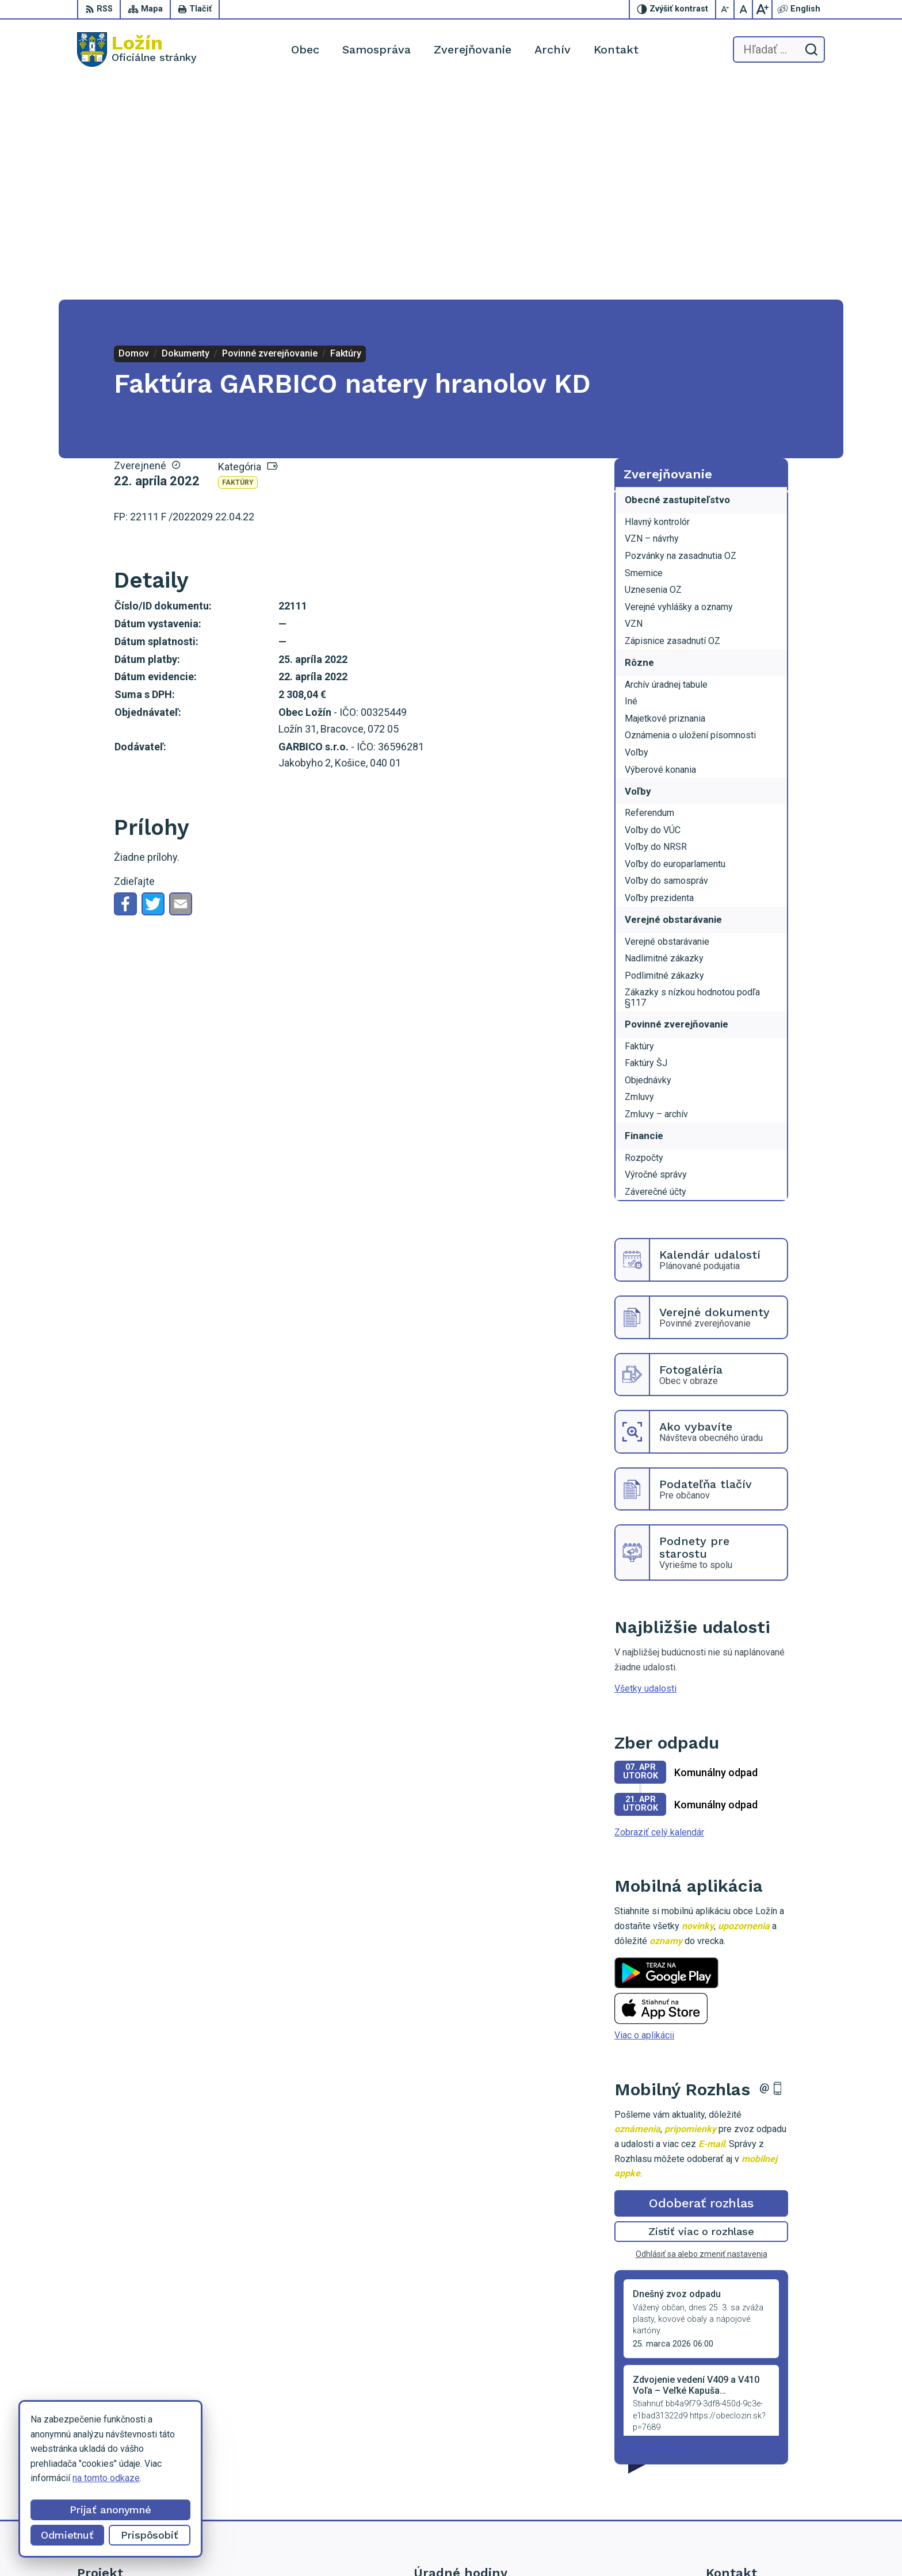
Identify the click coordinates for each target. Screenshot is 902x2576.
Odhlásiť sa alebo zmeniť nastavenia (701, 2035)
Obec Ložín (656, 2545)
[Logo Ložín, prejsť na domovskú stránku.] (137, 49)
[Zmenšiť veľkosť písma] (725, 9)
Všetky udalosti (645, 1469)
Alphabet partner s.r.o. (513, 2545)
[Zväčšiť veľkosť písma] (762, 9)
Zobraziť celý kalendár (659, 1613)
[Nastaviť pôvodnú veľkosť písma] (744, 9)
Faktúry (238, 263)
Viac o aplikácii (644, 1816)
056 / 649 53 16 (738, 2467)
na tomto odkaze (106, 2477)
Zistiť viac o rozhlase (701, 2012)
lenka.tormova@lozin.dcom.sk (765, 2479)
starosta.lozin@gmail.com (757, 2492)
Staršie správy (652, 2228)
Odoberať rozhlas (701, 1983)
